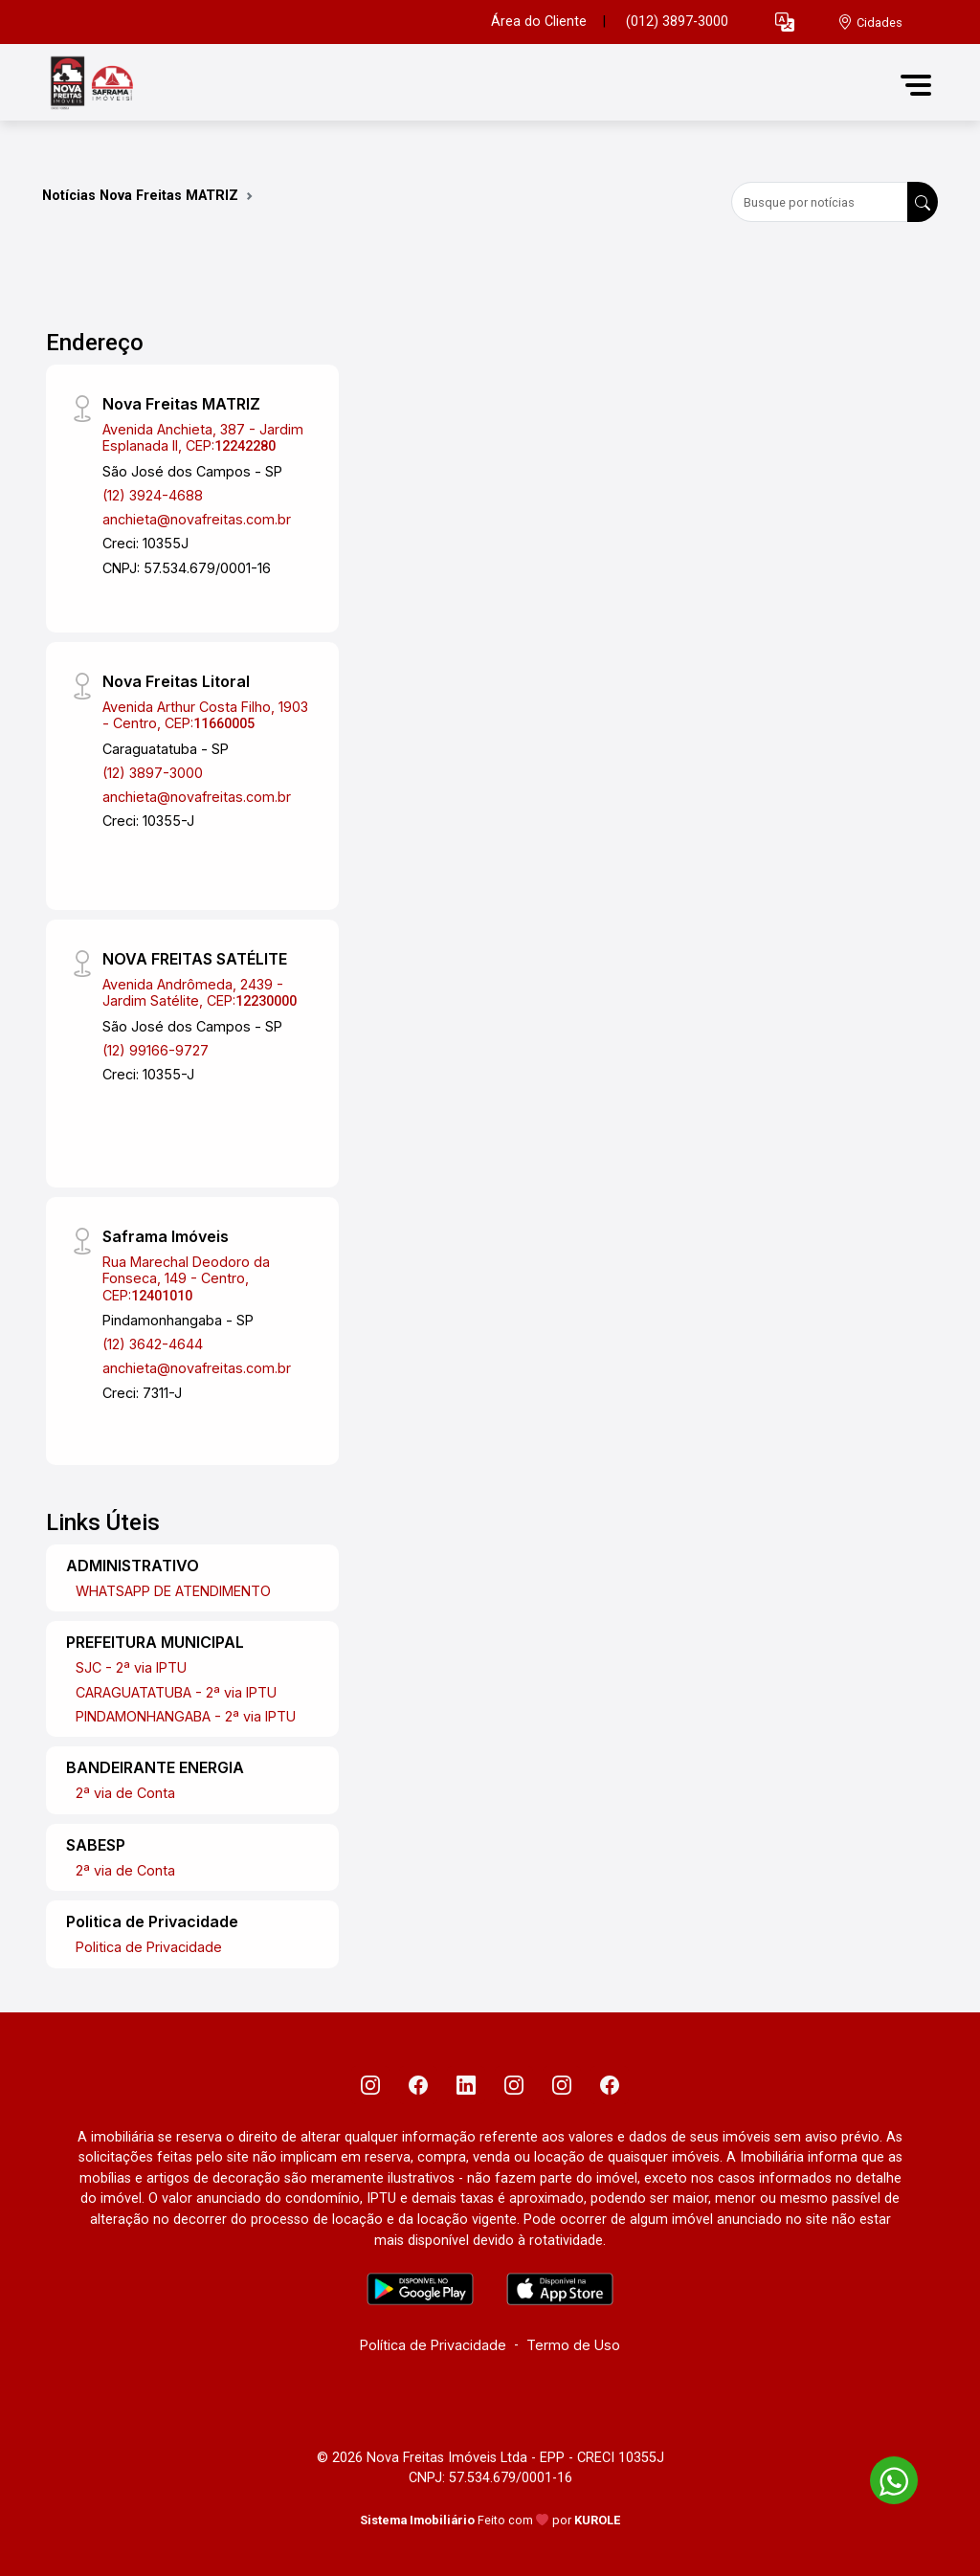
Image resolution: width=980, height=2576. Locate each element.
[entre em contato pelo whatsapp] (884, 2477)
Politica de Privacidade (149, 1947)
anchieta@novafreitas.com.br (196, 519)
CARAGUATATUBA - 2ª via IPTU (176, 1692)
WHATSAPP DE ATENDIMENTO (173, 1591)
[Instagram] (370, 2085)
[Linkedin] (466, 2085)
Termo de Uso (573, 2345)
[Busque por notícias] (819, 202)
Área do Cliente (539, 21)
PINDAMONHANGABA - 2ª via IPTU (186, 1716)
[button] (785, 22)
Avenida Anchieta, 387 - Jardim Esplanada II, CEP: (202, 437)
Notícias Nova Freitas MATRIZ (140, 196)
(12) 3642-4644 (152, 1344)
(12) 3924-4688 (152, 495)
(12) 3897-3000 (152, 773)
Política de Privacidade (433, 2345)
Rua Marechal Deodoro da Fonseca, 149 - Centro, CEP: (186, 1278)
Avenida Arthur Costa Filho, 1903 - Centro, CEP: (205, 715)
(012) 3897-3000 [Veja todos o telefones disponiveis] (677, 21)
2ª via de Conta (125, 1793)
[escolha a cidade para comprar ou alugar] (870, 22)
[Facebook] (418, 2085)
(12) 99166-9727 (155, 1050)
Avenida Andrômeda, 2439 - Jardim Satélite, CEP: (199, 992)
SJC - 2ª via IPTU (131, 1667)
